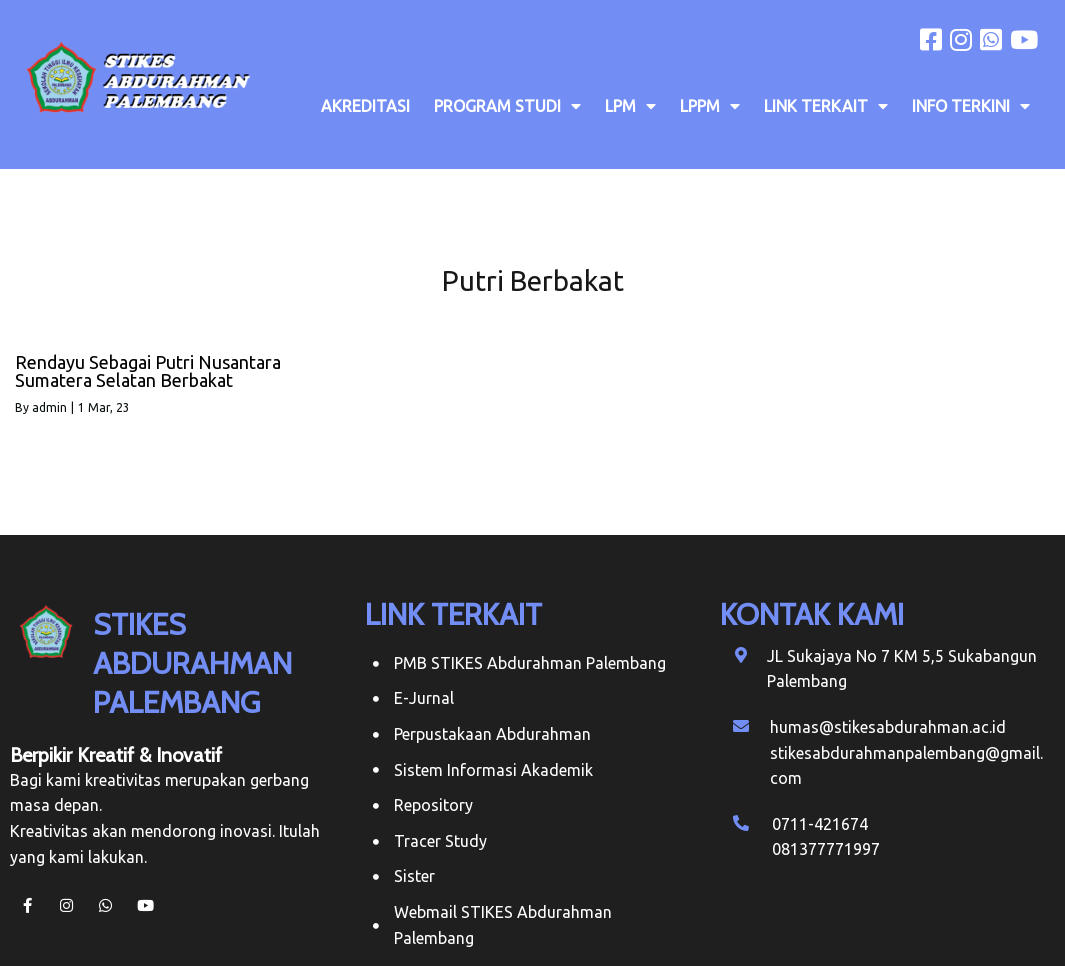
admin (49, 407)
